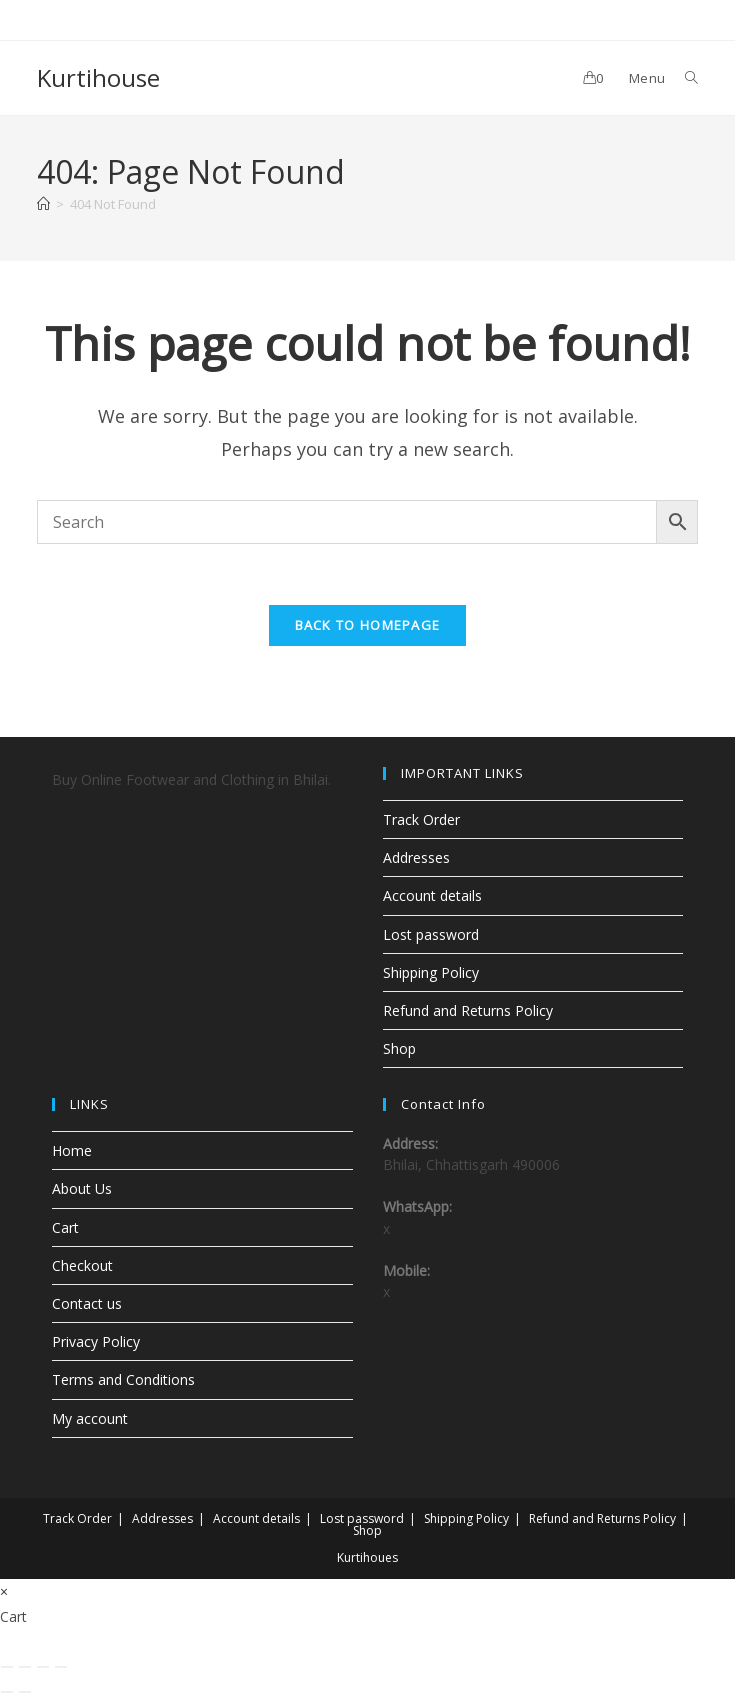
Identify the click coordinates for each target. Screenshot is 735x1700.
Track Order (421, 819)
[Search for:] (684, 78)
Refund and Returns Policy (468, 1010)
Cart (65, 1227)
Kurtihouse (98, 77)
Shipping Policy (431, 972)
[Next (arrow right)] (25, 1692)
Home (72, 1150)
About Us (82, 1188)
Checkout (82, 1265)
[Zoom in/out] (7, 1667)
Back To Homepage (368, 625)
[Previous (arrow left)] (7, 1692)
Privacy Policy (96, 1341)
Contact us (87, 1303)
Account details (432, 895)
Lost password (431, 934)
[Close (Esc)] (61, 1667)
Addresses (416, 857)
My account (90, 1418)
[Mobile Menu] (639, 78)
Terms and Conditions (123, 1379)
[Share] (43, 1667)
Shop (399, 1048)
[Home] (43, 204)
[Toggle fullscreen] (25, 1667)
